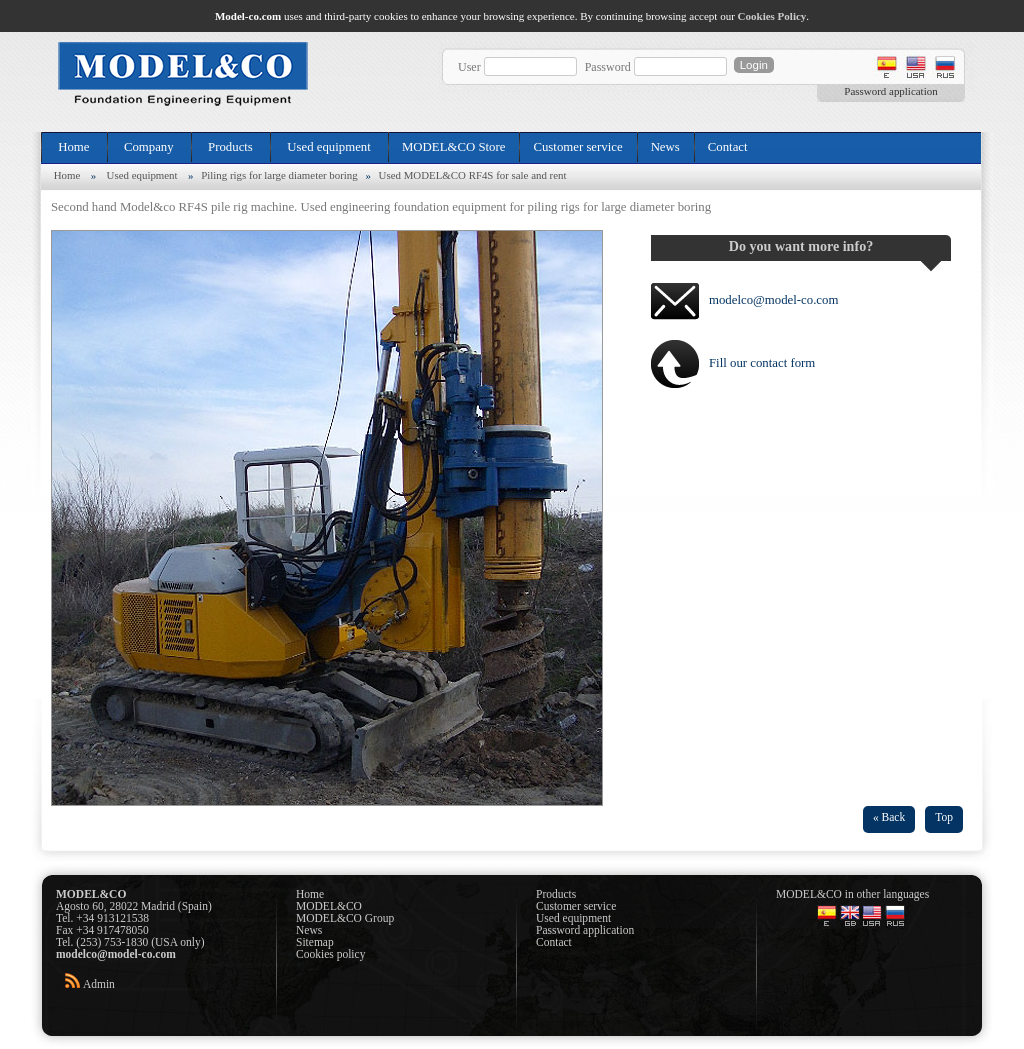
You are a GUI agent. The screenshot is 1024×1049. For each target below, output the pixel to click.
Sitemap (315, 942)
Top (944, 817)
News (665, 147)
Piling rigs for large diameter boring (279, 175)
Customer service (577, 147)
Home (74, 147)
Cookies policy (330, 954)
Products (230, 147)
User (469, 67)
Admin (99, 984)
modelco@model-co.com (773, 300)
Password (608, 67)
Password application (890, 91)
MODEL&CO (329, 906)
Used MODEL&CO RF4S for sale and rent (473, 175)
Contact (728, 147)
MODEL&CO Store (453, 147)
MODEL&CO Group (345, 918)
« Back (889, 817)
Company (149, 147)
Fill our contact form (762, 363)
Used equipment (329, 147)
